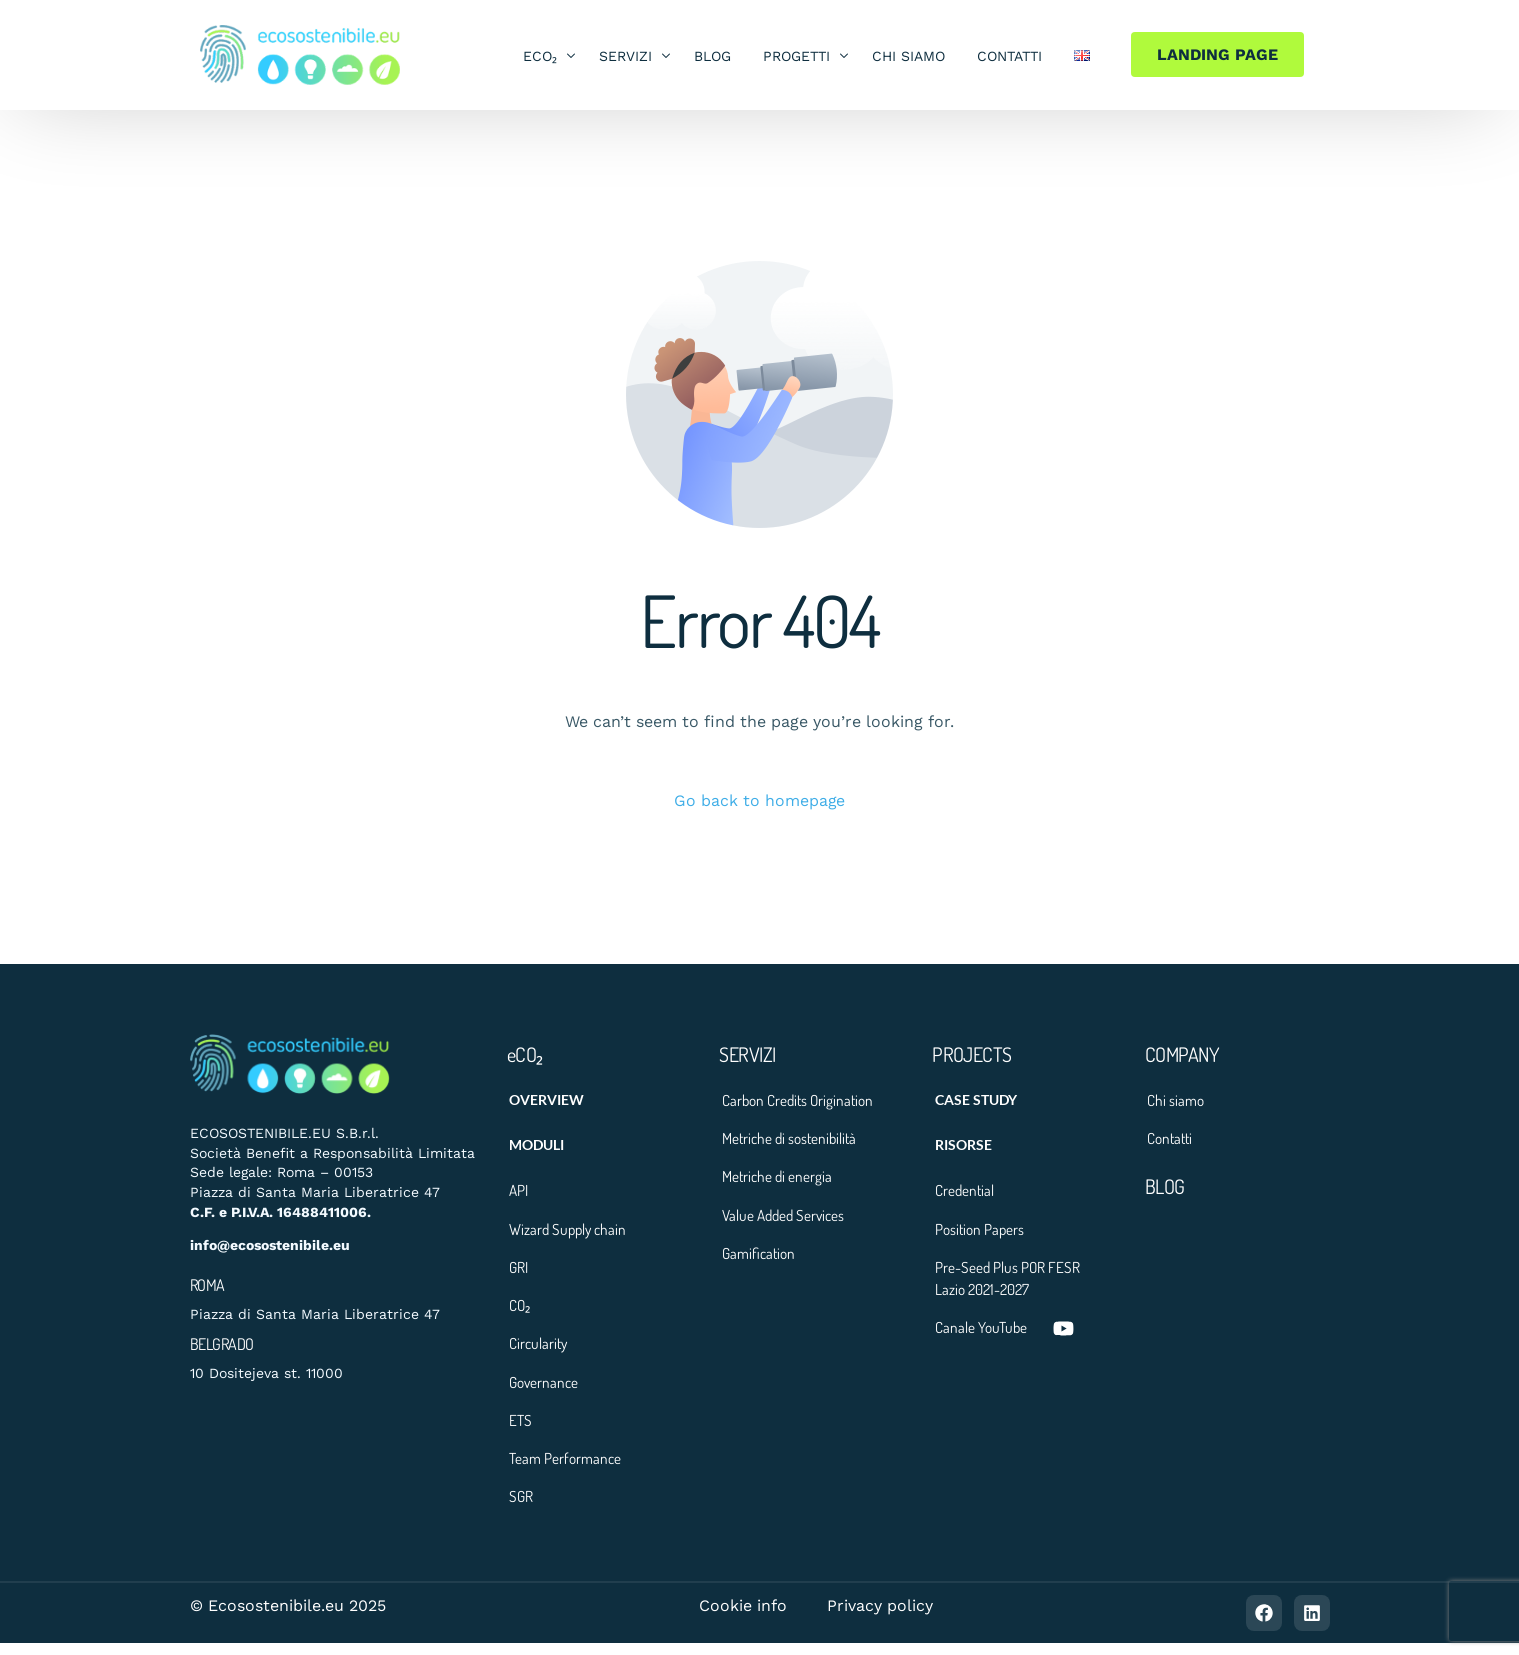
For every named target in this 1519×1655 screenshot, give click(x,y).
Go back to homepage (760, 800)
